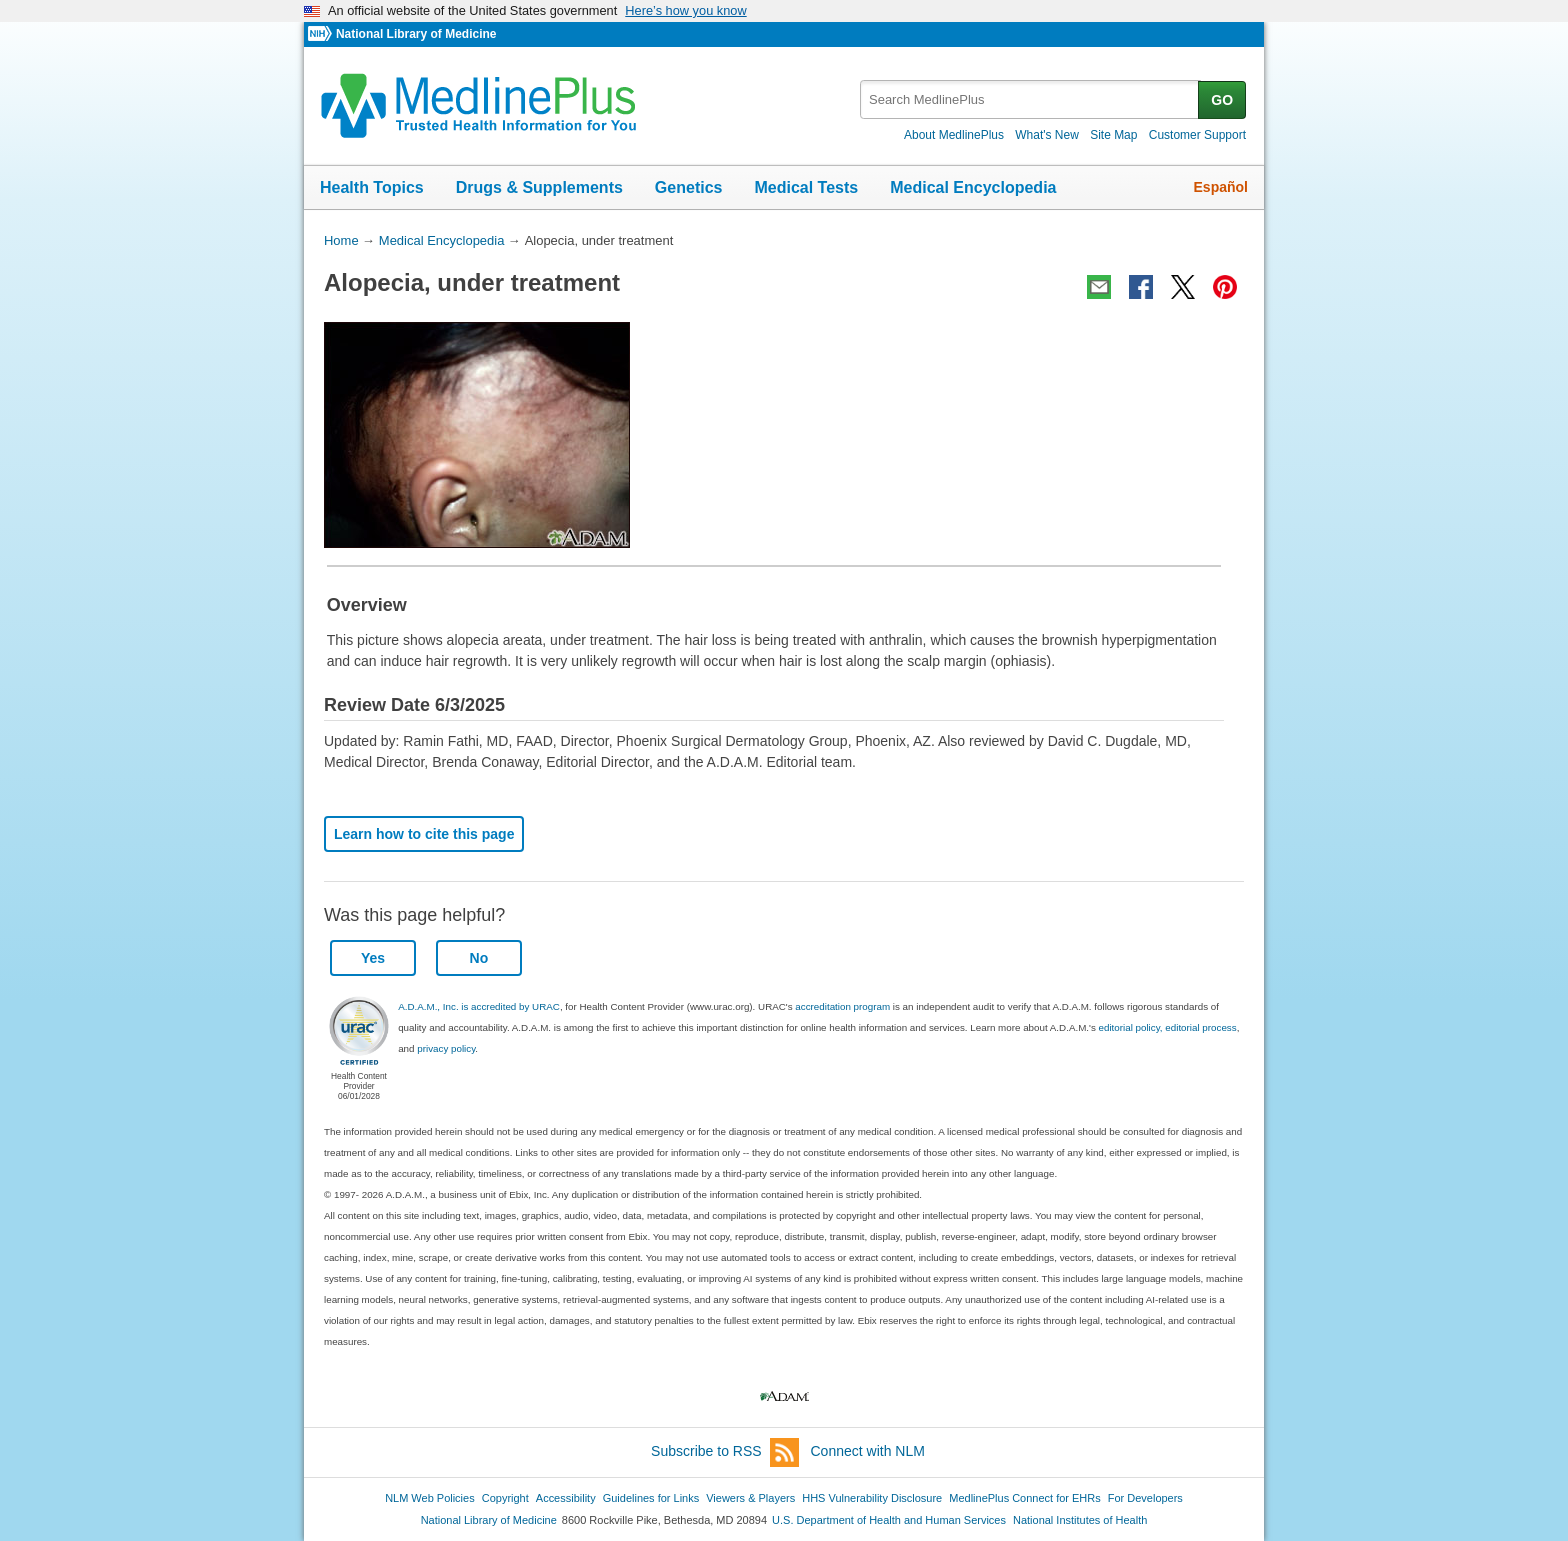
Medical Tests (806, 187)
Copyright (505, 1498)
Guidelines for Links (651, 1498)
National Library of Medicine (416, 34)
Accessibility (566, 1498)
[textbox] (1030, 99)
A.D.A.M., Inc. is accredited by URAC (479, 1006)
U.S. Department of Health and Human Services (889, 1520)
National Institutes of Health (1080, 1520)
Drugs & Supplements (539, 187)
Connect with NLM (868, 1451)
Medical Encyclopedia (973, 187)
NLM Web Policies (430, 1498)
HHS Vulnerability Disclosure (872, 1498)
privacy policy (446, 1048)
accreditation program (842, 1006)
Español (1221, 187)
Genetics (689, 187)
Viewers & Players (750, 1498)
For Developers (1145, 1498)
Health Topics (372, 187)
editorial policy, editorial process (1168, 1027)
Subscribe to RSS (725, 1452)
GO (1222, 100)
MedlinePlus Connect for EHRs (1024, 1498)
